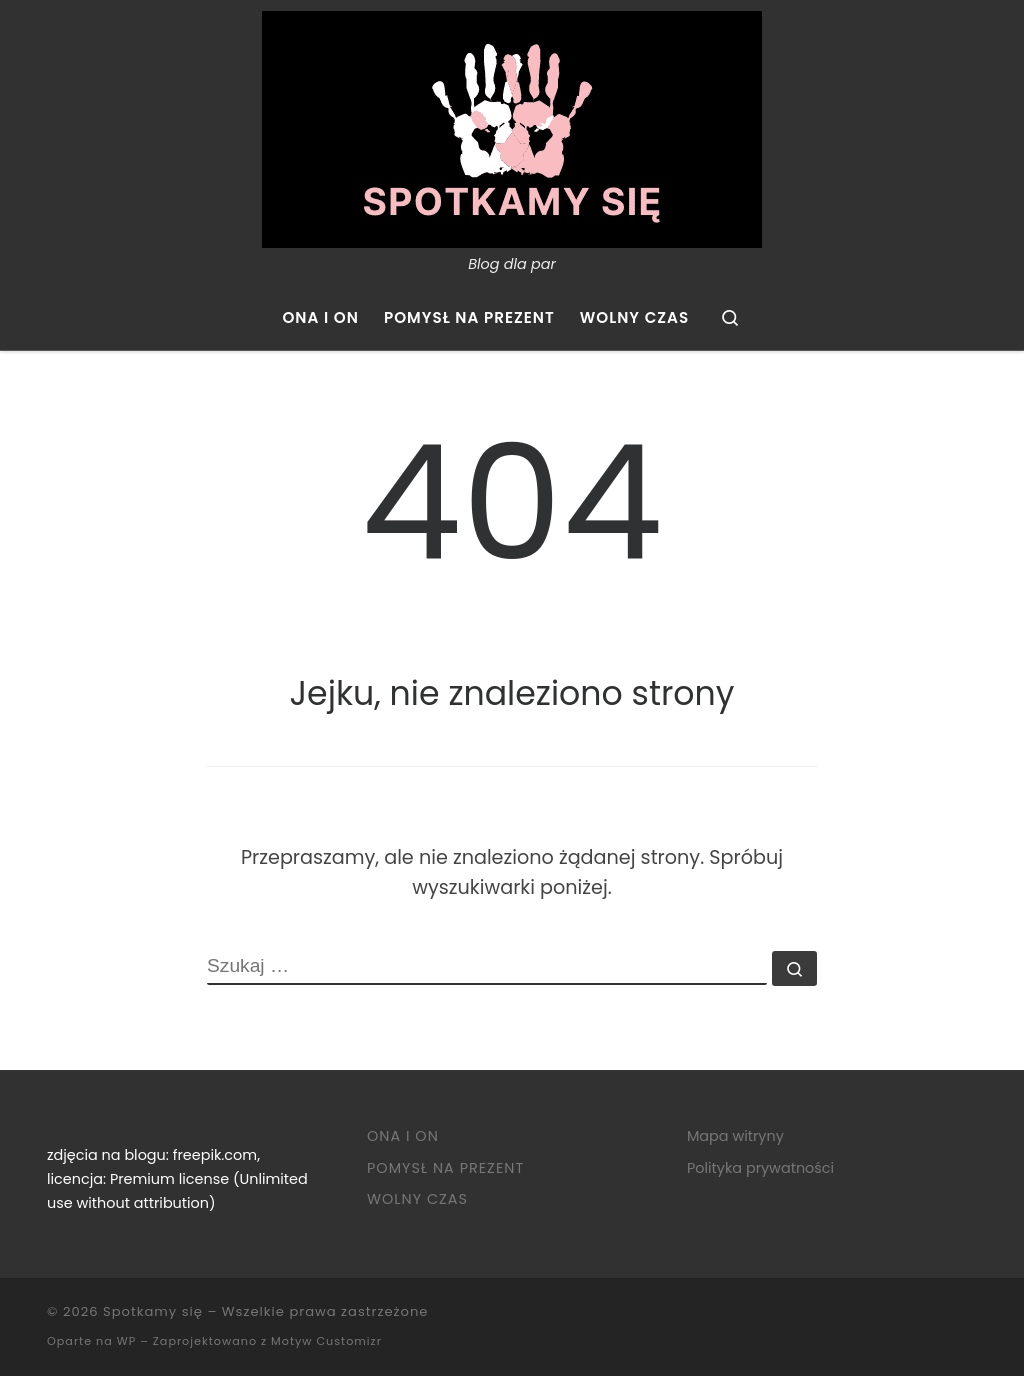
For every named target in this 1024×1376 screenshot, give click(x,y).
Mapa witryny (735, 1136)
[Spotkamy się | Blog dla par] (512, 126)
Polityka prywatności (760, 1168)
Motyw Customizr (326, 1341)
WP (126, 1341)
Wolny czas (417, 1199)
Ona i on (403, 1136)
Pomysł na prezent (445, 1168)
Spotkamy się (153, 1311)
